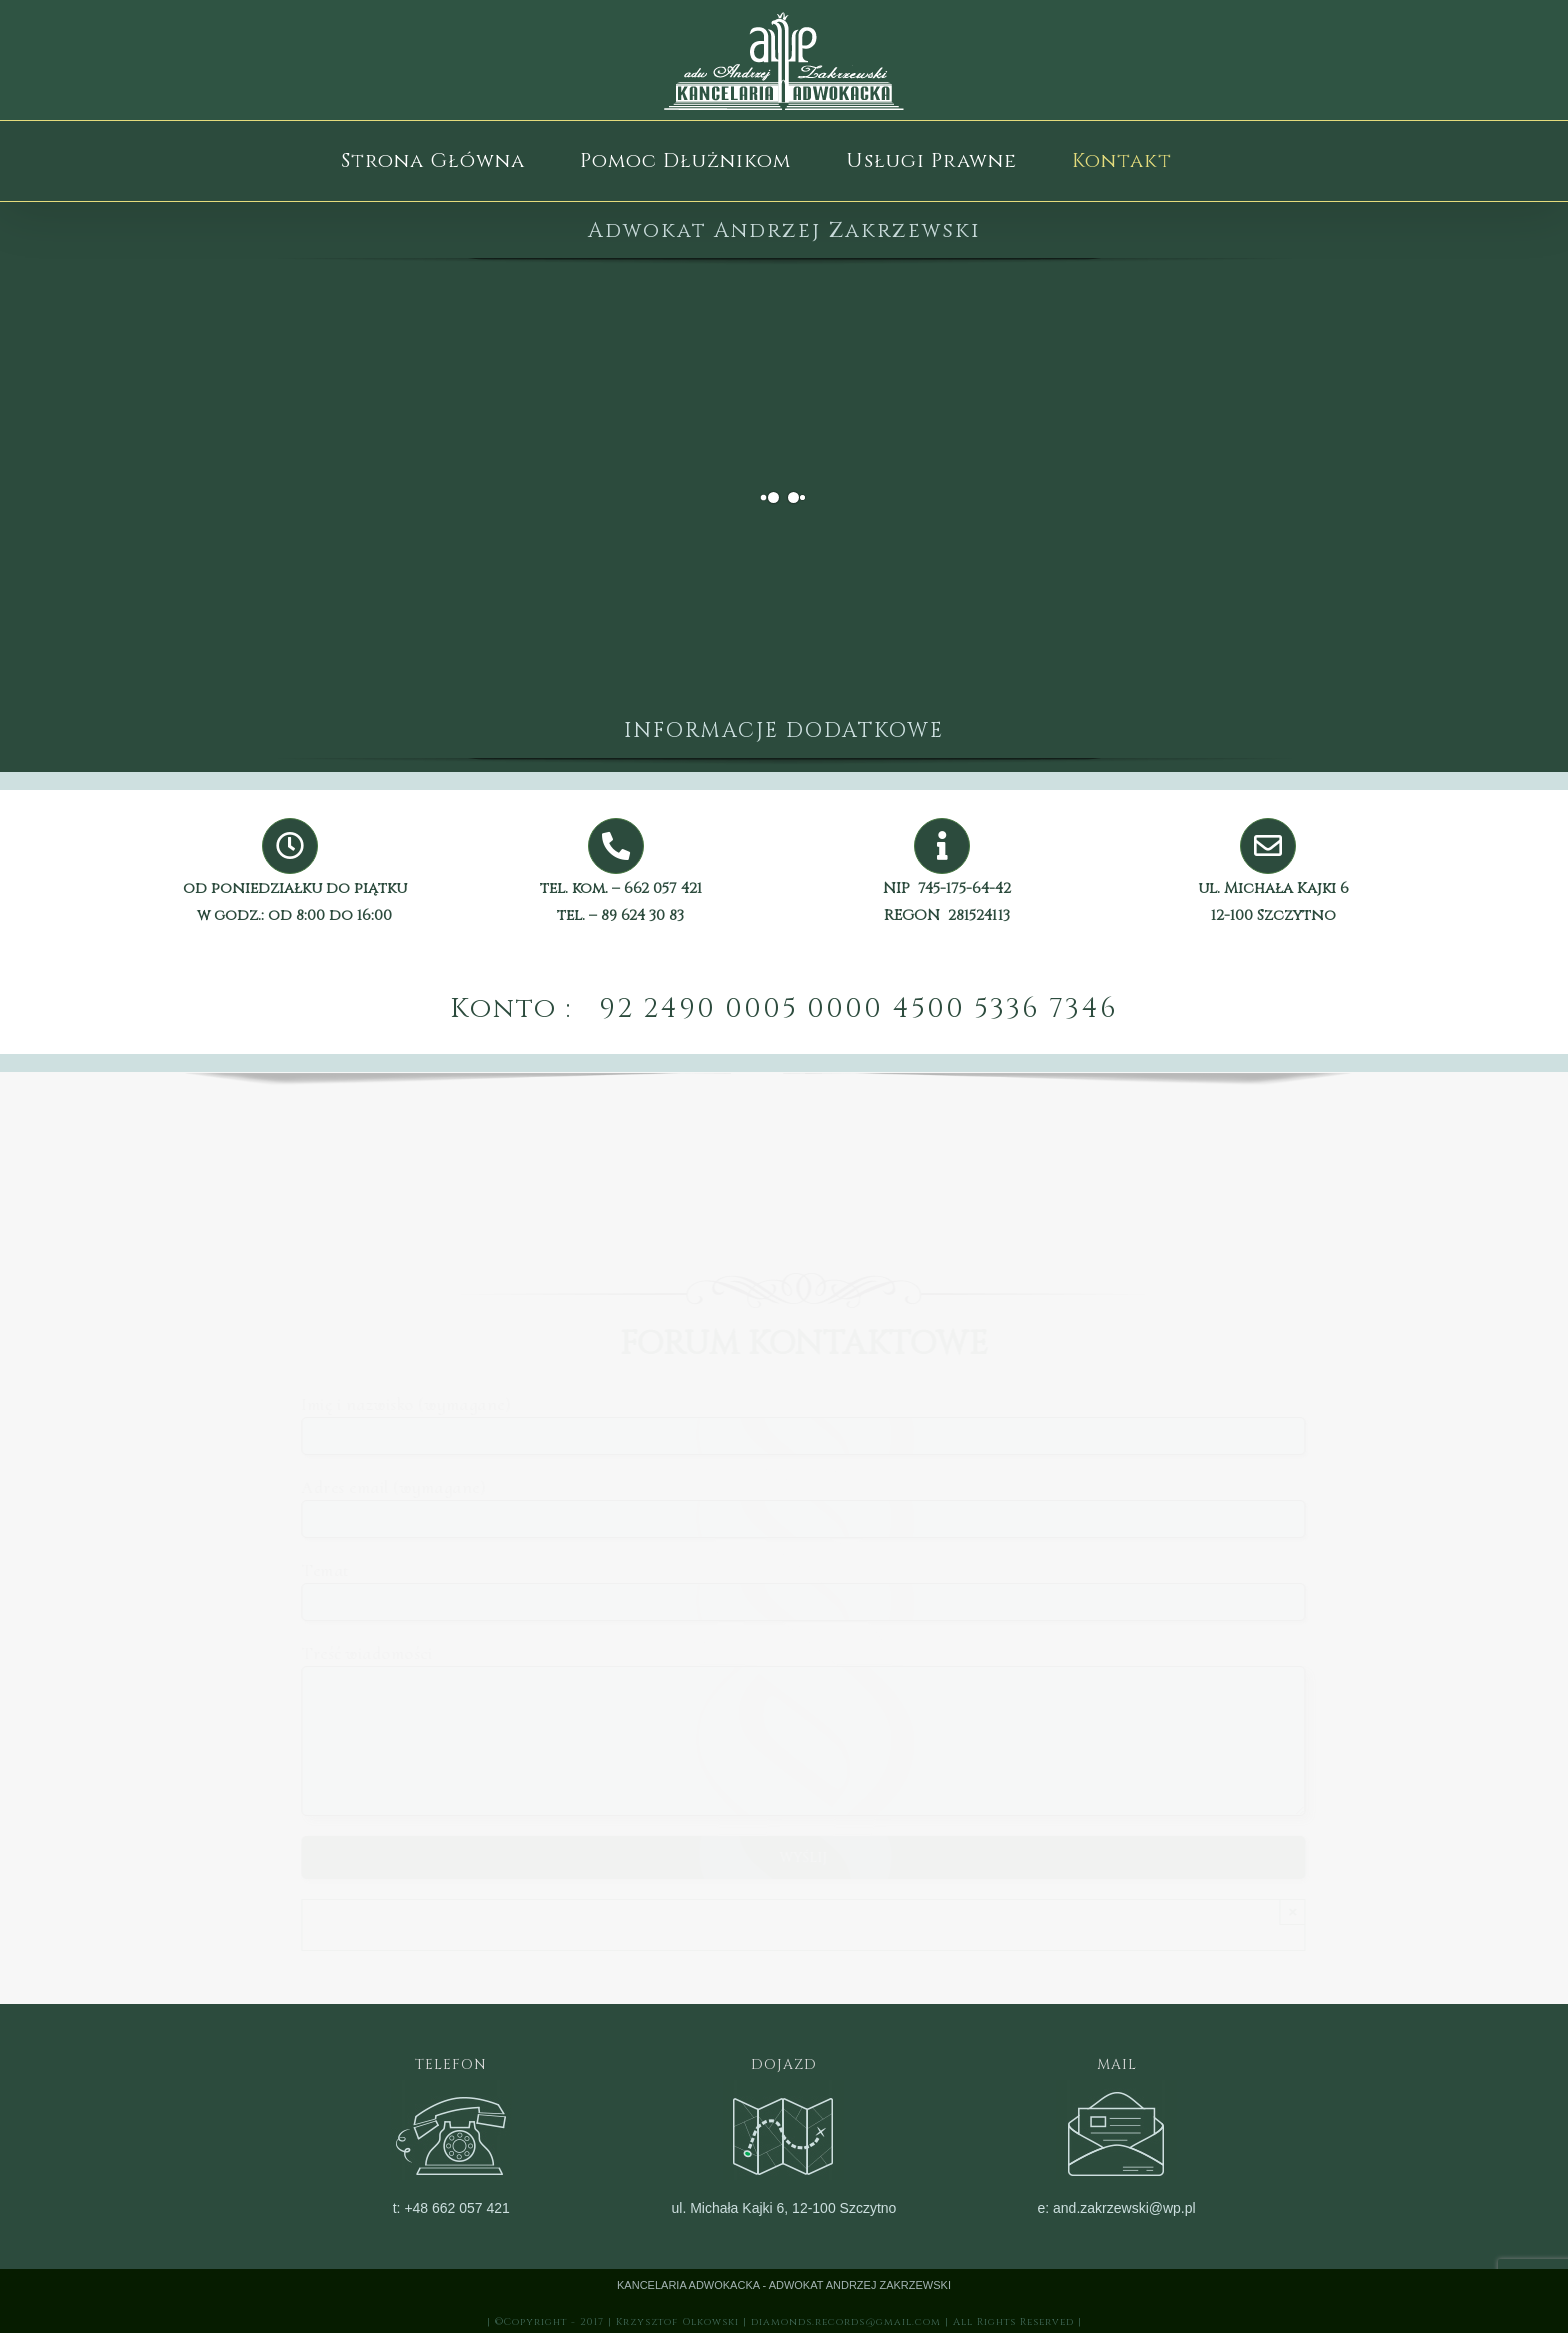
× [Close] (1285, 1911)
